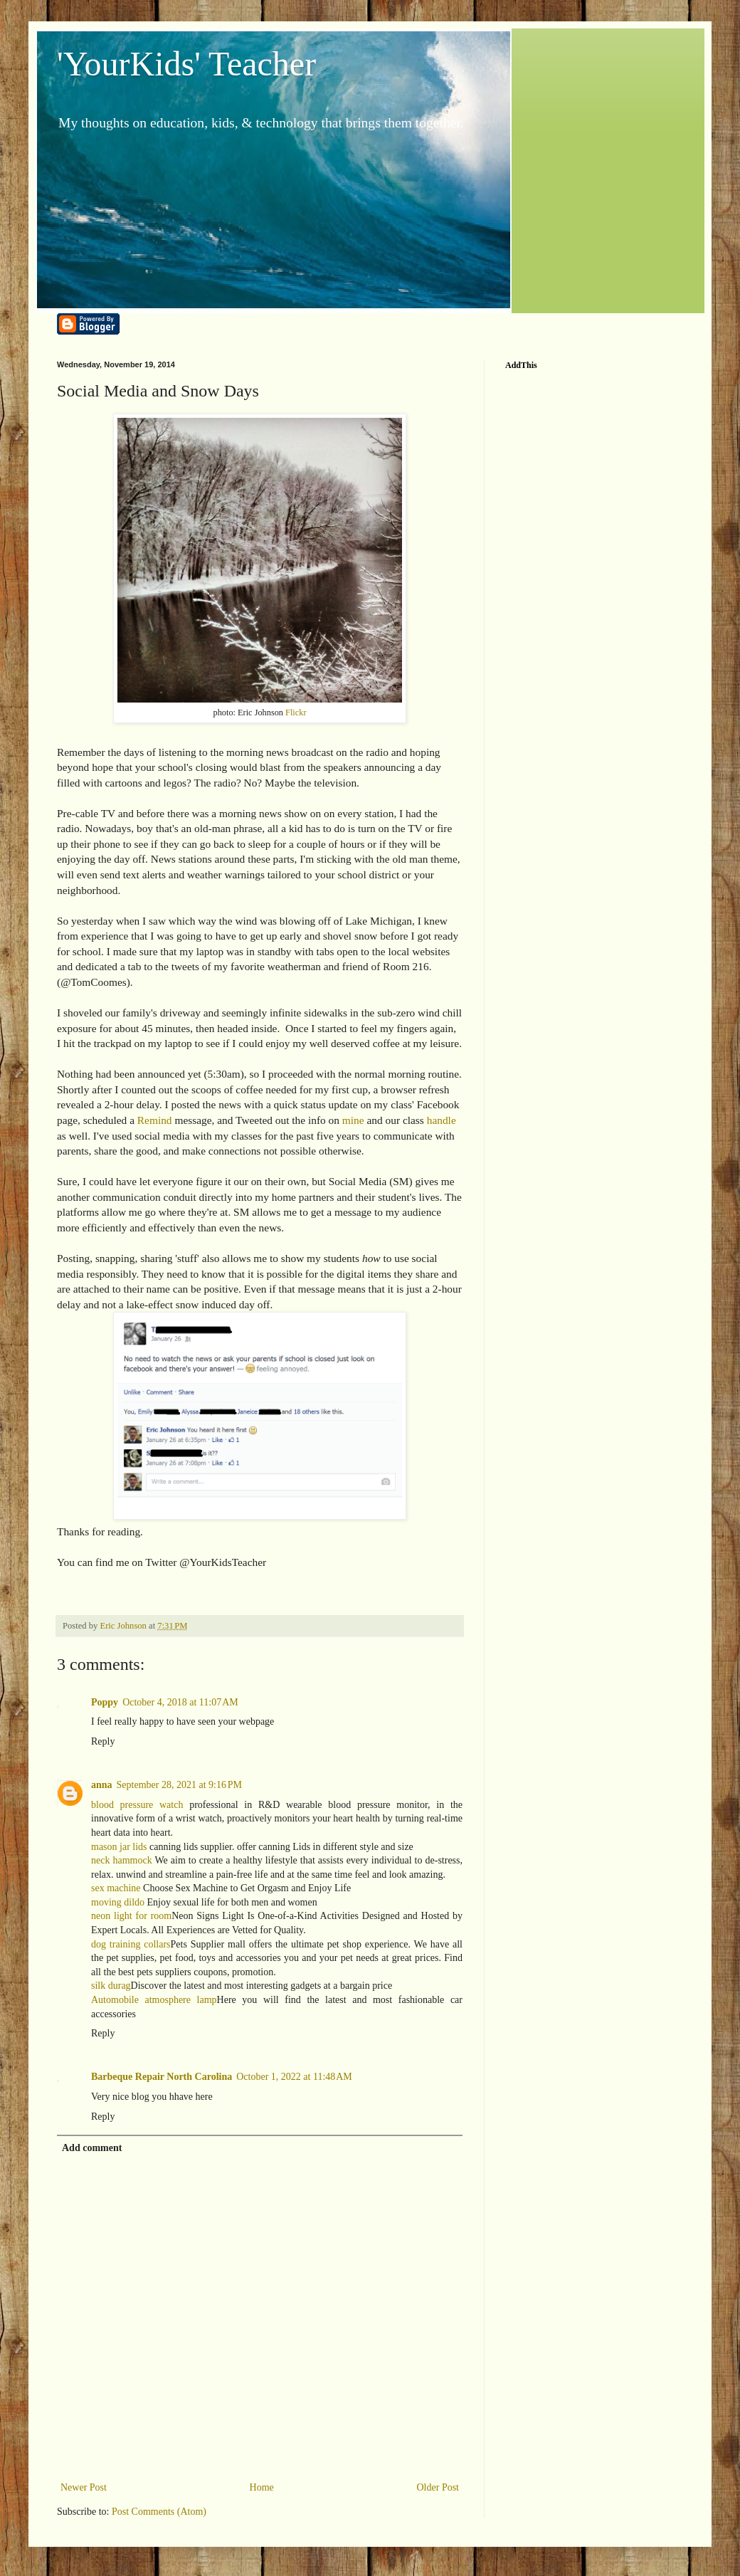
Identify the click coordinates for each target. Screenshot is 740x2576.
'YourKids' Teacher (186, 64)
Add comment (92, 2148)
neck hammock (121, 1860)
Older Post (438, 2487)
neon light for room (131, 1915)
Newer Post (83, 2487)
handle (441, 1120)
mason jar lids (119, 1846)
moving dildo (117, 1902)
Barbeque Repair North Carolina (161, 2076)
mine (353, 1120)
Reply (103, 1741)
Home (262, 2487)
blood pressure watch (137, 1804)
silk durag (111, 1985)
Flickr (295, 712)
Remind (154, 1120)
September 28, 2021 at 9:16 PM (179, 1784)
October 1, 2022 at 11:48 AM (294, 2076)
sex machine (116, 1888)
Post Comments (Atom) (159, 2511)
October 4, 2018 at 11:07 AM (180, 1702)
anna (101, 1784)
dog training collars (131, 1944)
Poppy (104, 1702)
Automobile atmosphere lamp (154, 1999)
